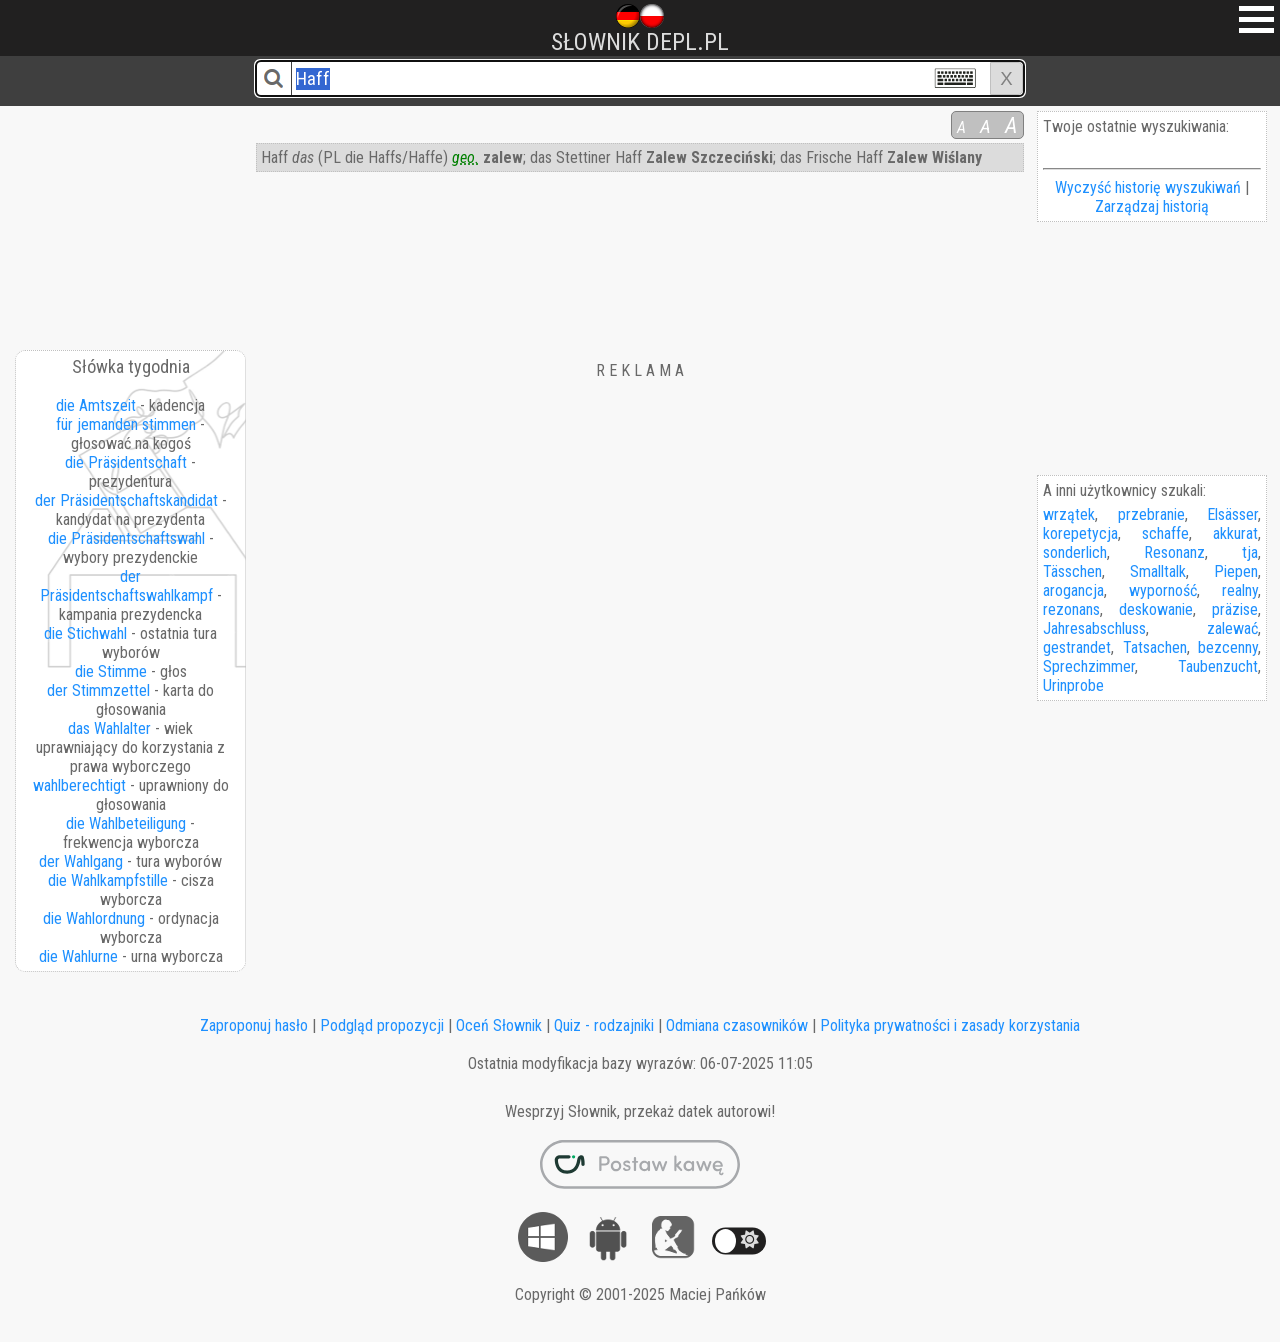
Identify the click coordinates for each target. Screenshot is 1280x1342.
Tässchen (1072, 571)
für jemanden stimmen (126, 424)
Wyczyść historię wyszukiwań (1148, 187)
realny (1240, 590)
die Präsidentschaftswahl (126, 538)
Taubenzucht (1218, 666)
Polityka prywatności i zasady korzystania (950, 1025)
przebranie (1151, 514)
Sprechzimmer (1089, 666)
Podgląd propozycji (382, 1025)
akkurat (1235, 533)
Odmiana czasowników (737, 1025)
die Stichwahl (85, 633)
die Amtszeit (96, 405)
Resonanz (1174, 552)
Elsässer (1232, 514)
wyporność (1163, 590)
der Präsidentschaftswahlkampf (126, 586)
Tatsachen (1155, 647)
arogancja (1073, 590)
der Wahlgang (81, 861)
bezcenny (1228, 647)
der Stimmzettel (98, 690)
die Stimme (111, 671)
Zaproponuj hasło (254, 1025)
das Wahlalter (109, 728)
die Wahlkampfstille (108, 880)
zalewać (1232, 628)
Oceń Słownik (499, 1025)
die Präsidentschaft (126, 462)
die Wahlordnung (94, 918)
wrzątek (1069, 514)
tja (1250, 552)
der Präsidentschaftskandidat (126, 500)
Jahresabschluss (1094, 628)
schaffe (1165, 533)
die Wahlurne (78, 956)
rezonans (1071, 609)
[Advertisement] (132, 221)
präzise (1235, 609)
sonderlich (1075, 552)
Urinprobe (1073, 685)
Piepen (1236, 571)
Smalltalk (1158, 571)
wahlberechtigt (79, 785)
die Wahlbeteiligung (126, 823)
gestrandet (1077, 647)
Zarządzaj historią (1152, 206)
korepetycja (1080, 533)
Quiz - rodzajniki (604, 1025)
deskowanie (1156, 609)
